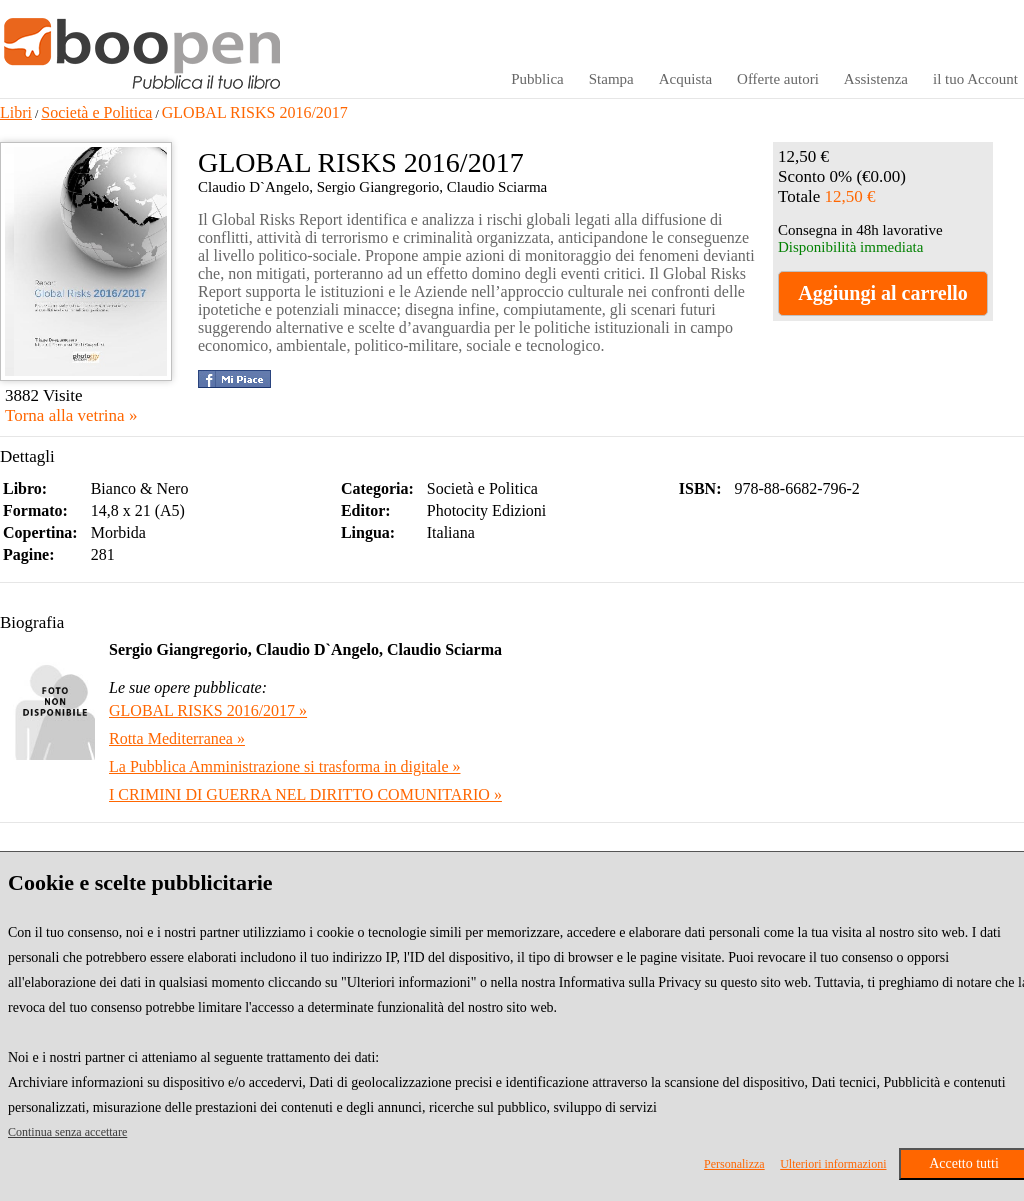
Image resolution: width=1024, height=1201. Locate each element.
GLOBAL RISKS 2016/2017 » (208, 710)
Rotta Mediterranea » (177, 738)
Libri (16, 112)
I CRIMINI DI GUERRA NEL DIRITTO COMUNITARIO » (305, 794)
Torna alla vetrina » (71, 415)
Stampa (611, 79)
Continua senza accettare (67, 1132)
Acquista (685, 79)
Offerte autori (778, 79)
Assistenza (876, 79)
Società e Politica (96, 112)
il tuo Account (975, 79)
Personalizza (734, 1164)
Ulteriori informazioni (833, 1164)
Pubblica (537, 79)
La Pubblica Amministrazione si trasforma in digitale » (284, 766)
